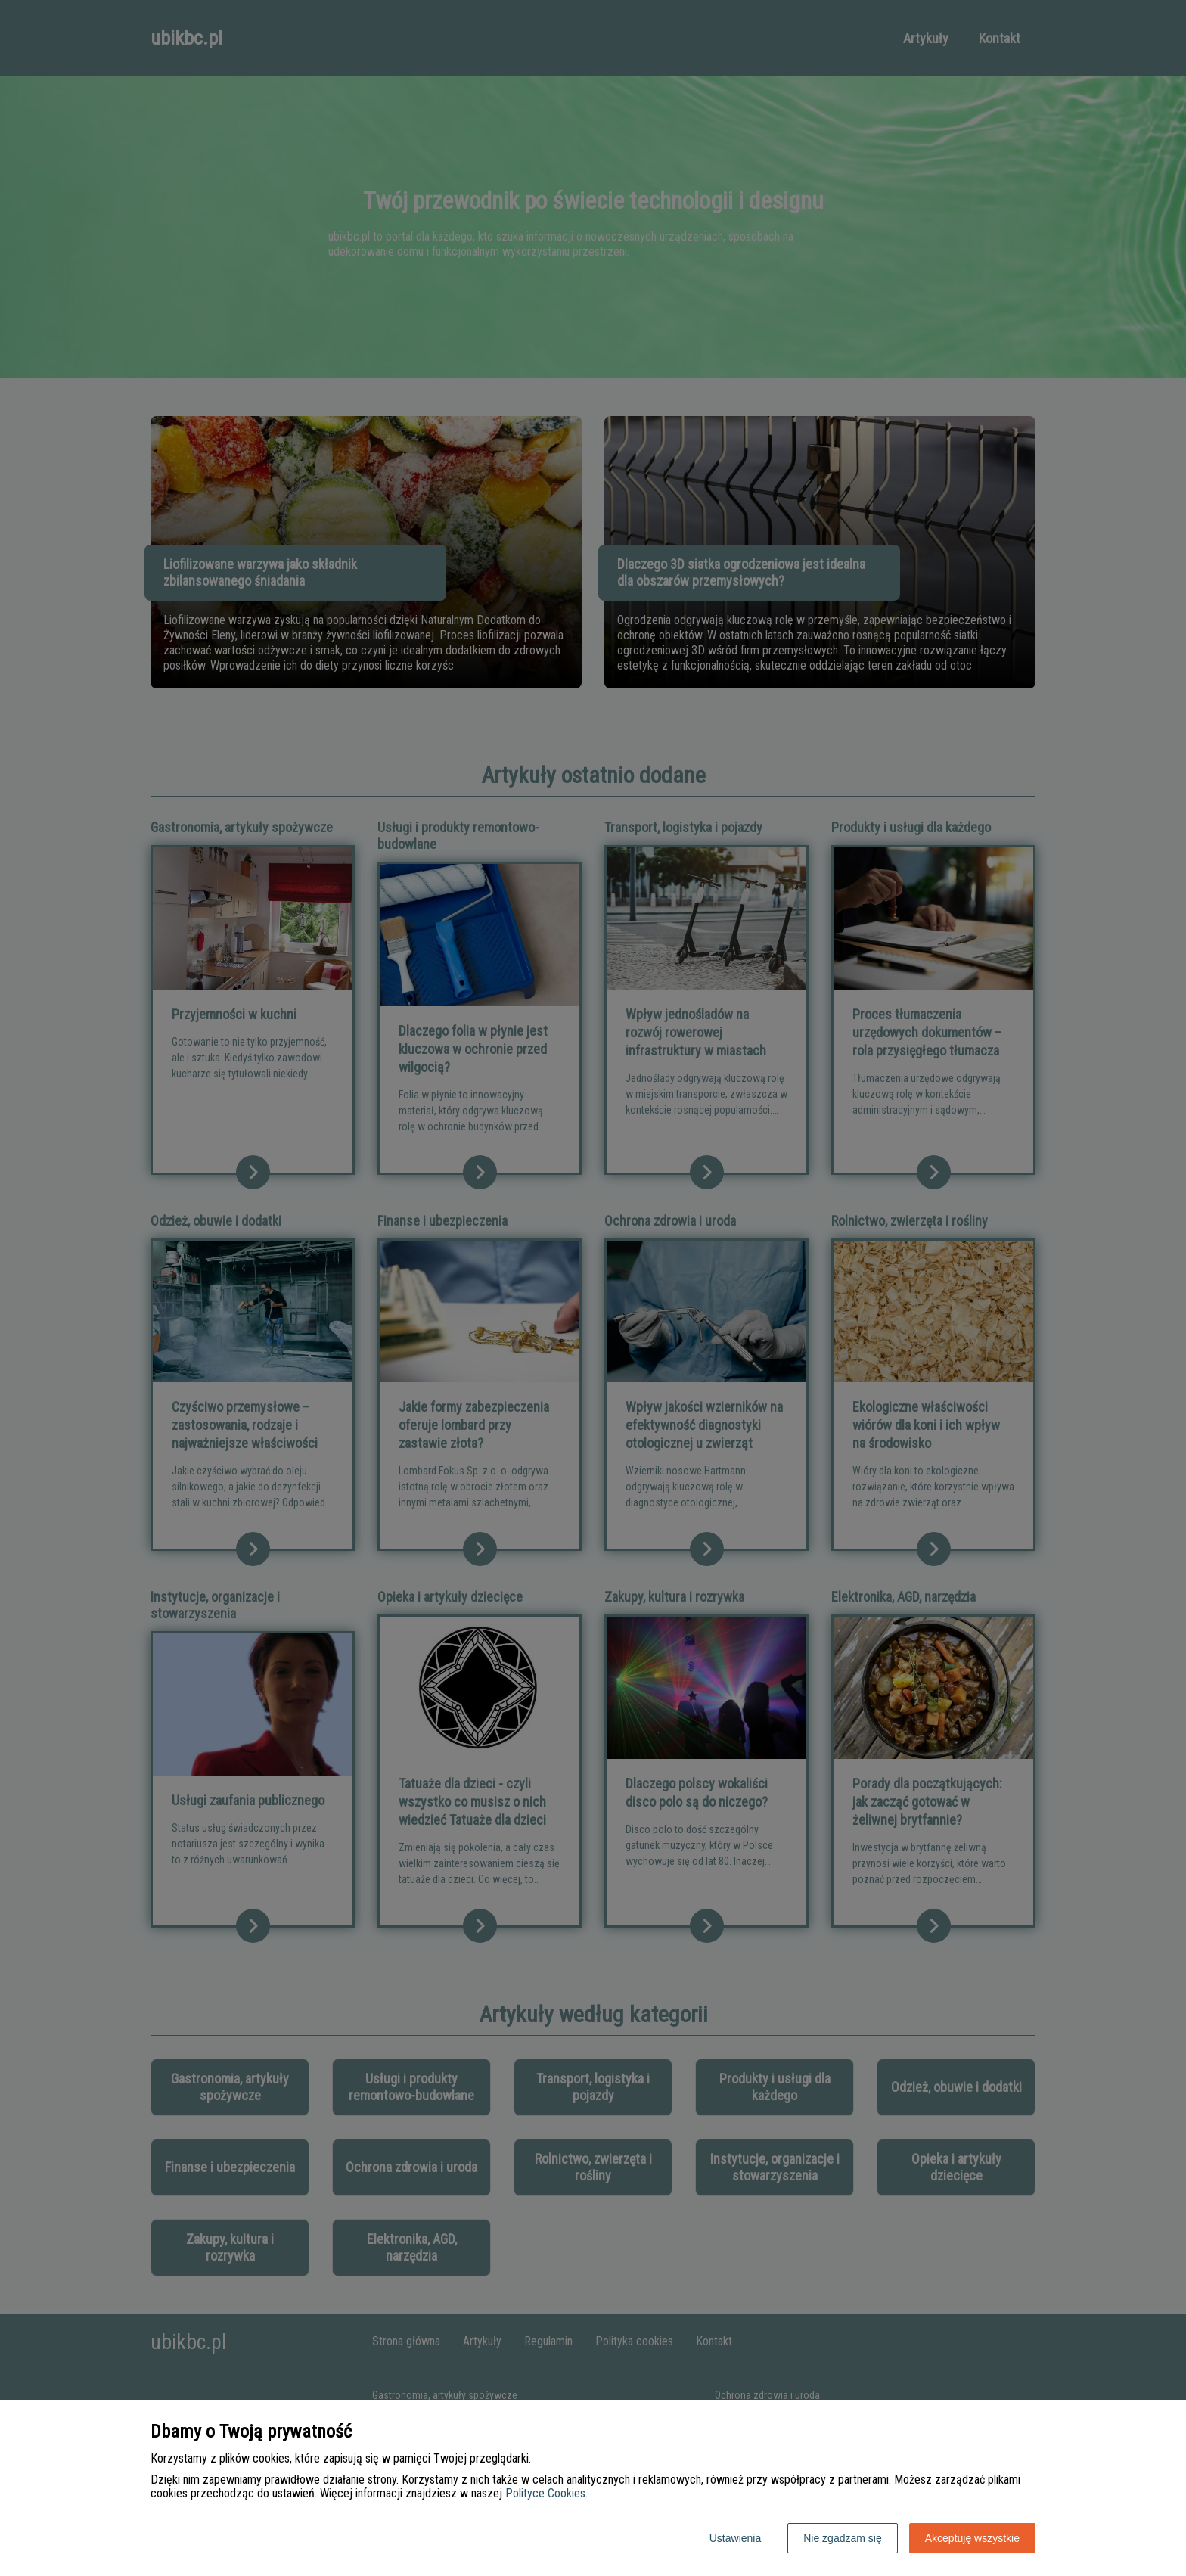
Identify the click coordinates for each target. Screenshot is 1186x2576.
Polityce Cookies (545, 2493)
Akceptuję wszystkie (972, 2538)
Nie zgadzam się (842, 2538)
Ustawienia (735, 2538)
